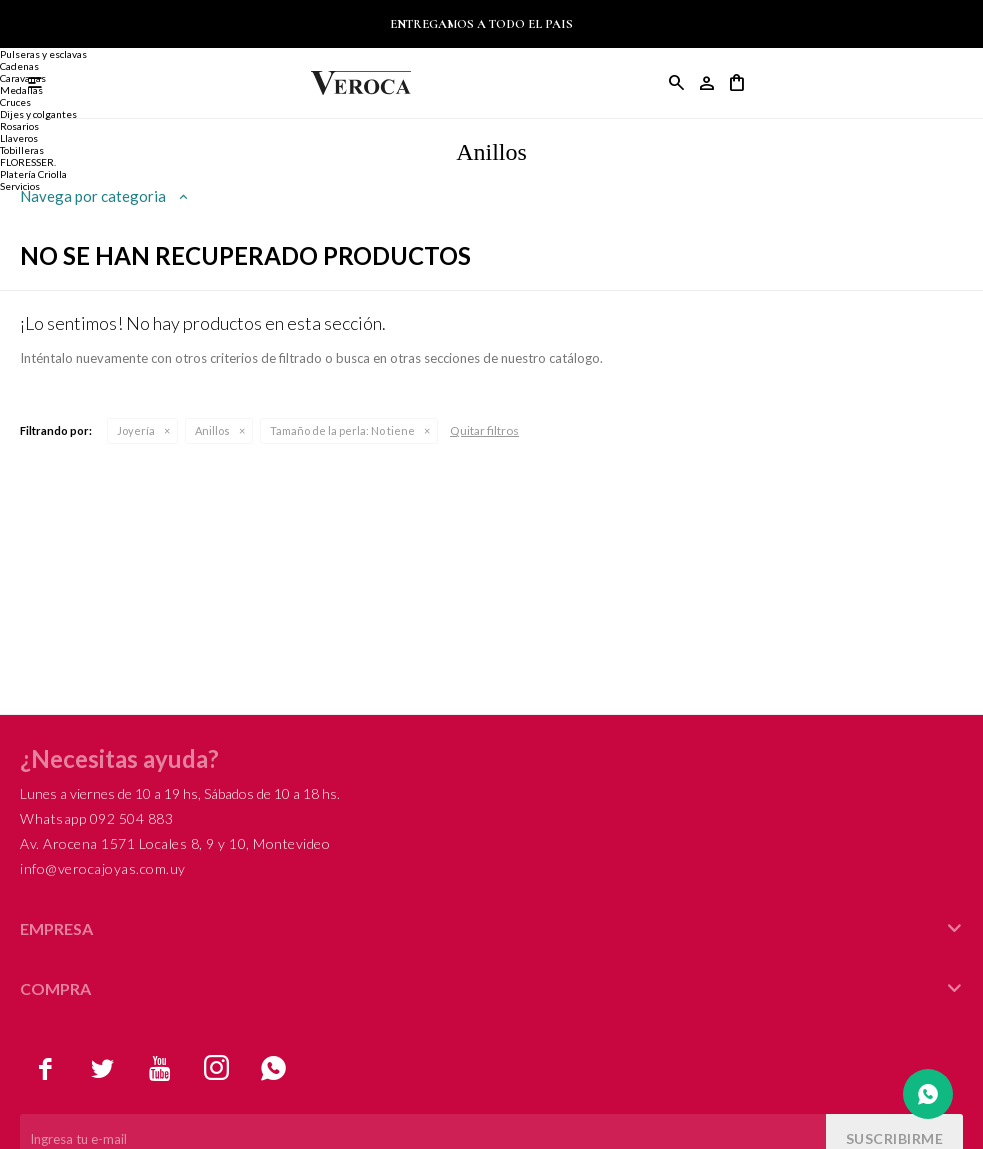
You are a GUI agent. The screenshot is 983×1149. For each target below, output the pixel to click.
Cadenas (19, 66)
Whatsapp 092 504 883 (96, 818)
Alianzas (19, 42)
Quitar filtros (484, 430)
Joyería (136, 430)
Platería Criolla (33, 174)
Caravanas (23, 78)
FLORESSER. (28, 162)
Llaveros (19, 138)
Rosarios (19, 126)
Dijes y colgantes (38, 114)
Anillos (212, 430)
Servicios (20, 186)
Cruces (15, 102)
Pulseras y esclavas (43, 54)
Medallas (21, 90)
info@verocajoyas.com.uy (103, 868)
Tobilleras (22, 150)
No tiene (342, 430)
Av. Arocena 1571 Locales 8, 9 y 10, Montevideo (175, 843)
